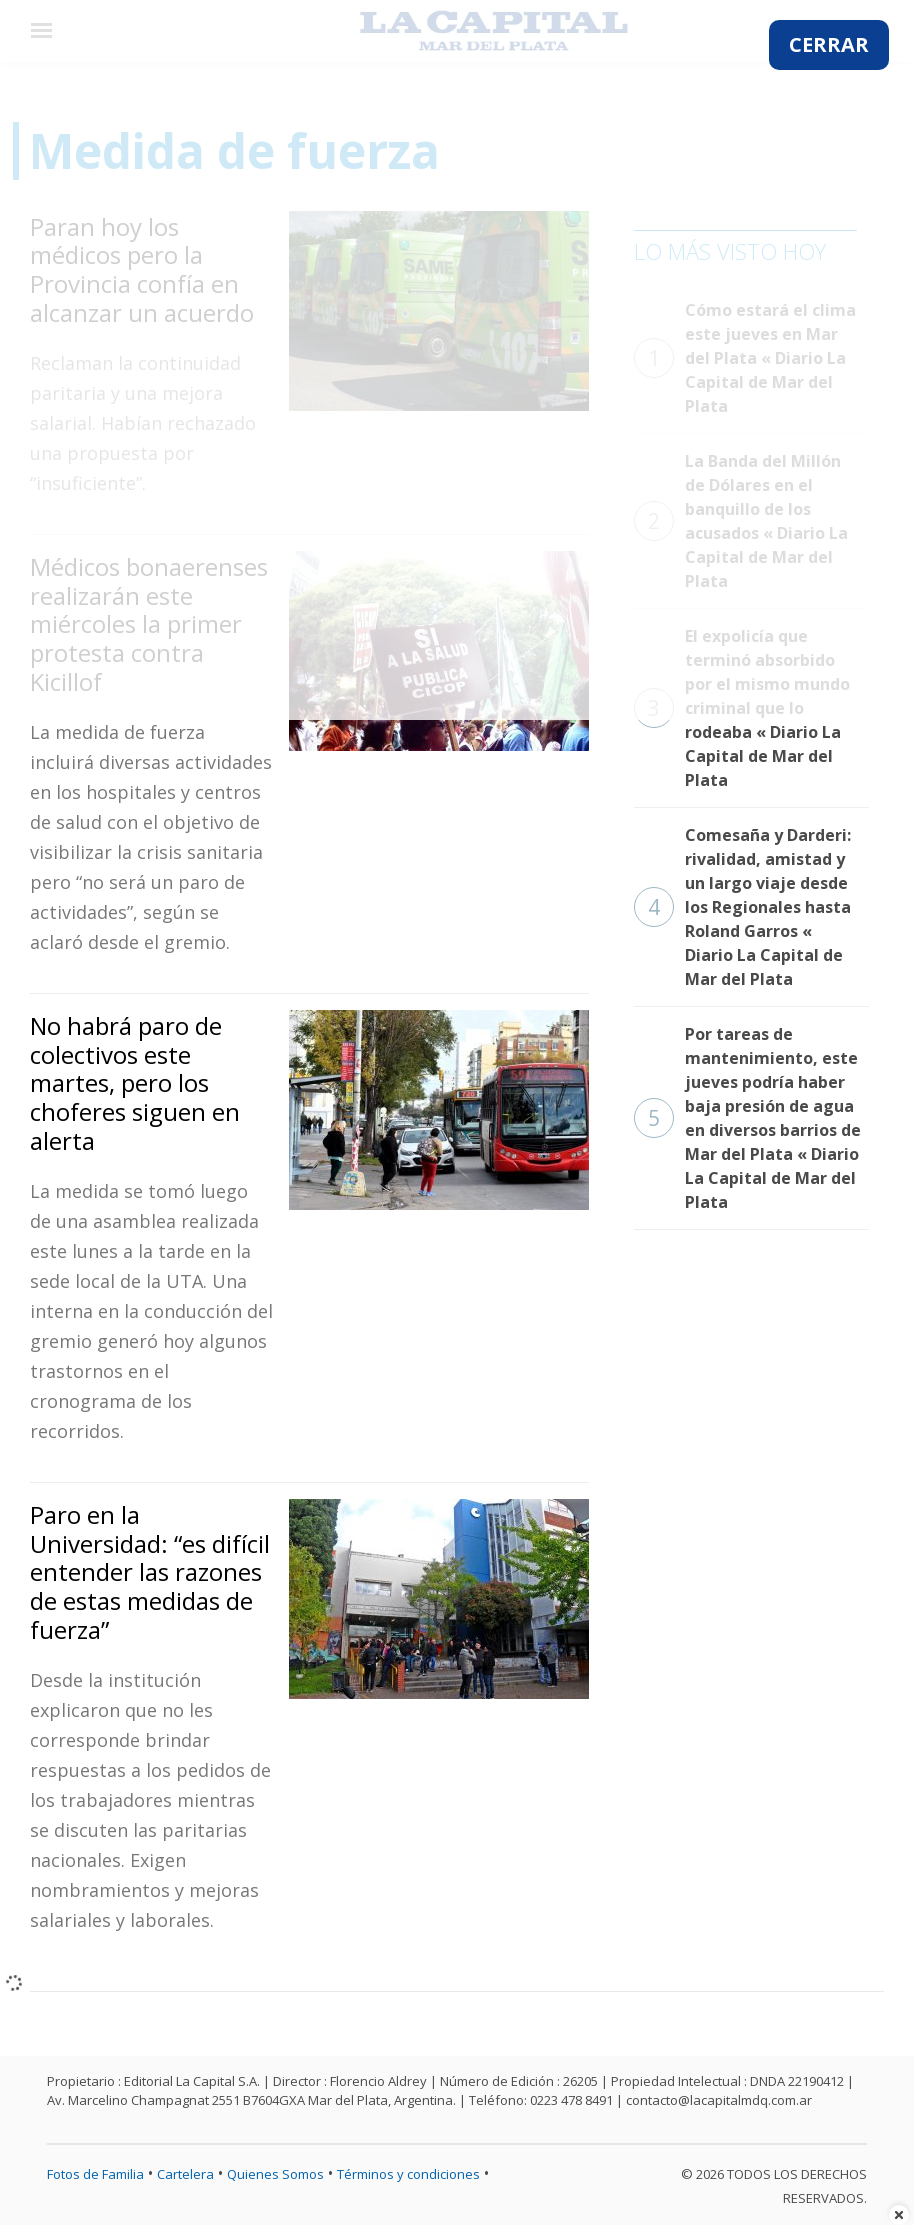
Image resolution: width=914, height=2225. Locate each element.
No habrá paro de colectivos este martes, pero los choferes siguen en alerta (135, 1083)
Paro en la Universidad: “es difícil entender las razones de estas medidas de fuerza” (150, 1572)
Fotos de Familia (95, 2174)
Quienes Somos (275, 2174)
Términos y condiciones (408, 2174)
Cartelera (185, 2174)
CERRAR (829, 44)
